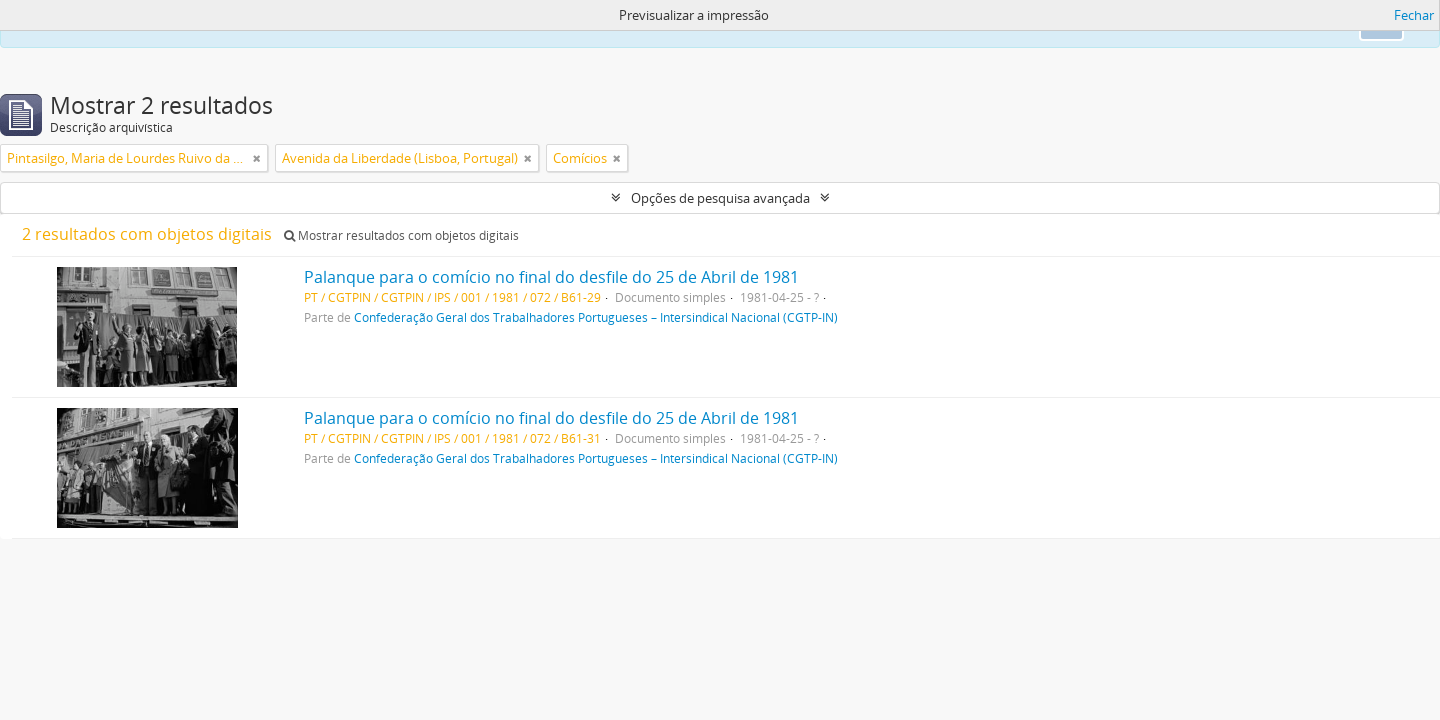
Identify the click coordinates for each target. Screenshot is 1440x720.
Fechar (1414, 15)
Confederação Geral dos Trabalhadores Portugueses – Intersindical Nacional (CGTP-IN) (596, 317)
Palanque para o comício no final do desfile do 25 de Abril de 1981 (551, 277)
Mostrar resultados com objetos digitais (401, 235)
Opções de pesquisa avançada (720, 198)
